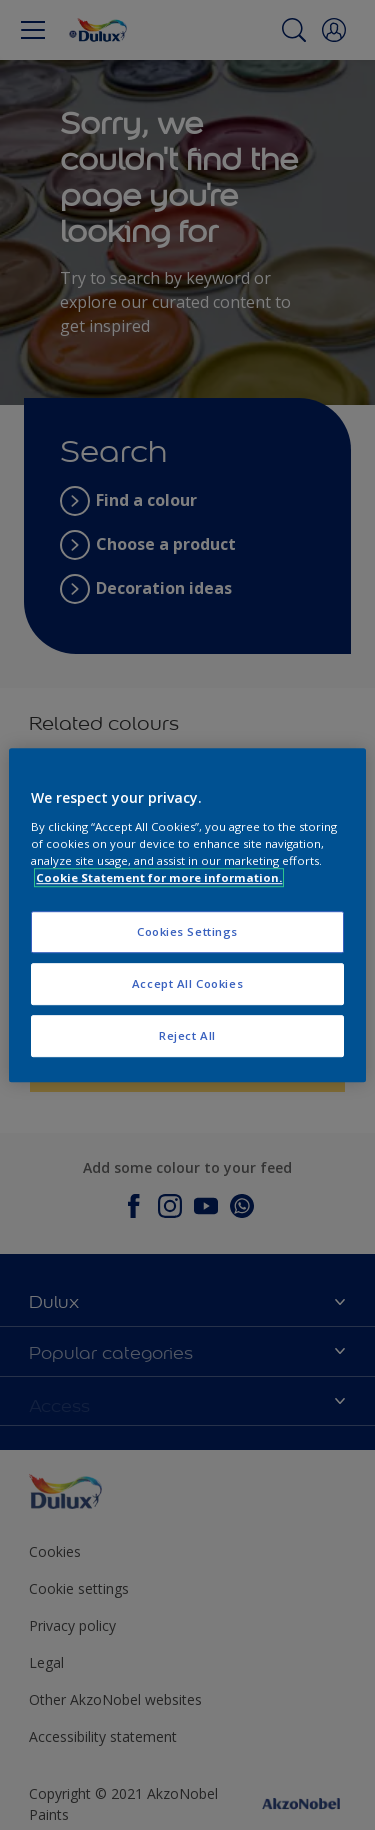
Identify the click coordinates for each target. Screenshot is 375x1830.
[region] (187, 915)
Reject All (187, 1035)
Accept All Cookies (187, 983)
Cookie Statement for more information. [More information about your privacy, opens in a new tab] (159, 877)
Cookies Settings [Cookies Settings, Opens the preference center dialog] (187, 931)
